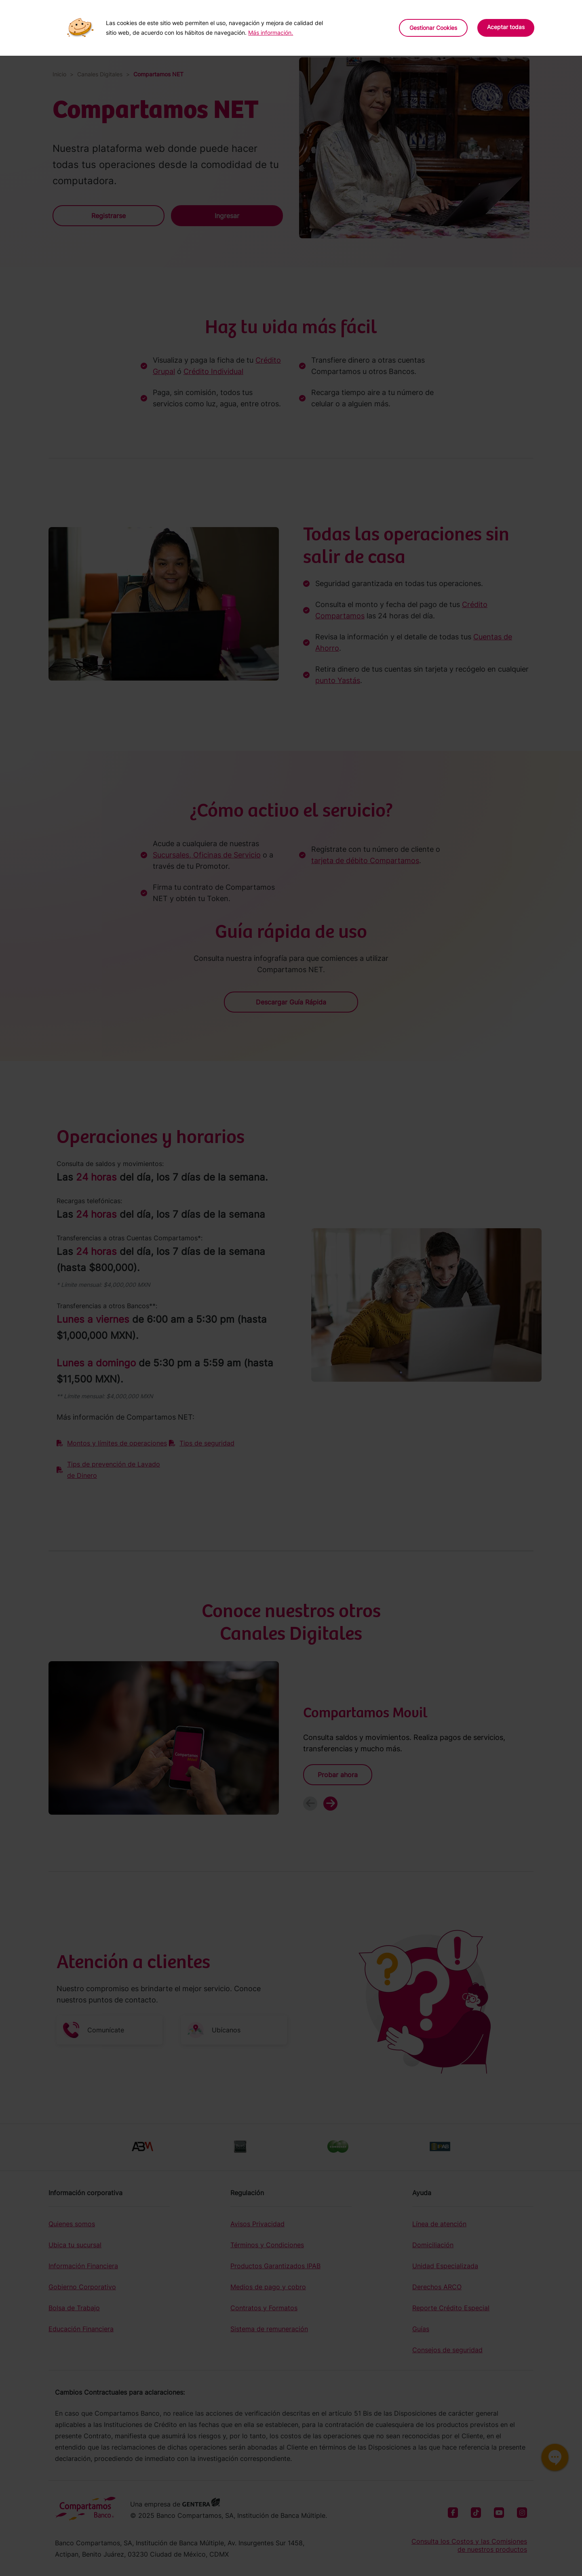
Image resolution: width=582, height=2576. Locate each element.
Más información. (270, 32)
